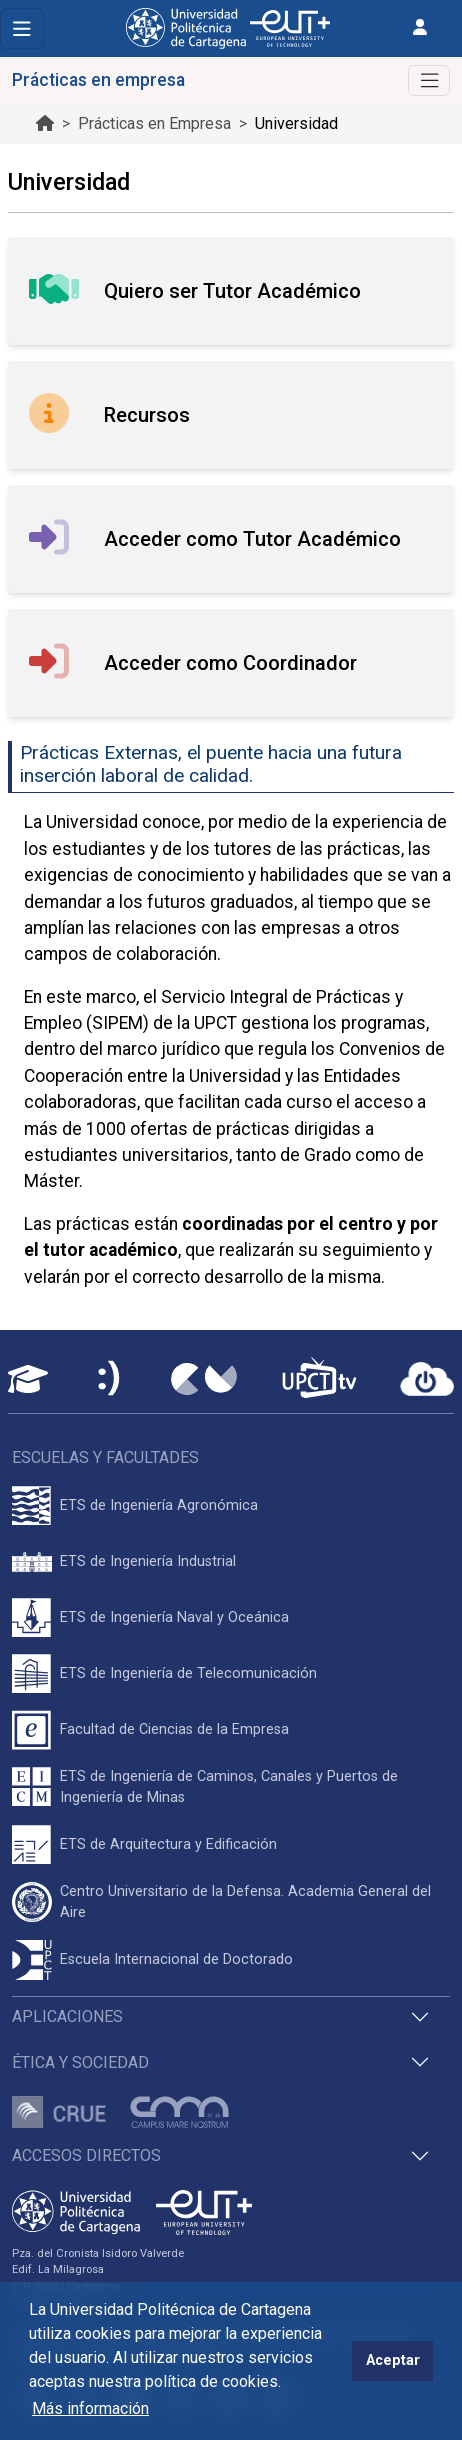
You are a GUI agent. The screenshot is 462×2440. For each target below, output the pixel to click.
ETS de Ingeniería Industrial (148, 1561)
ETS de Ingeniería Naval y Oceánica (174, 1617)
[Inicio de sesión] (420, 27)
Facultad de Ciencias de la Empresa (174, 1729)
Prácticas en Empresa (154, 123)
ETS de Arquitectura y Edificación (168, 1844)
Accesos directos (86, 2155)
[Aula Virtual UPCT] (28, 1379)
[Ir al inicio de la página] (45, 123)
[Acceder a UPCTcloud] (427, 1379)
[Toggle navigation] (22, 28)
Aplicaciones (67, 2016)
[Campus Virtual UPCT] (204, 1379)
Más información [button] (90, 2408)
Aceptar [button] (393, 2360)
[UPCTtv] (319, 1379)
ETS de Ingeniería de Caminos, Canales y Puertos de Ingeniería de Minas (229, 1787)
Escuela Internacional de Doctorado (176, 1959)
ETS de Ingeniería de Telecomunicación (188, 1673)
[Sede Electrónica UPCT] (110, 1379)
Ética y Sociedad (80, 2062)
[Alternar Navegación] (429, 80)
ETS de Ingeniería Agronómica (159, 1505)
